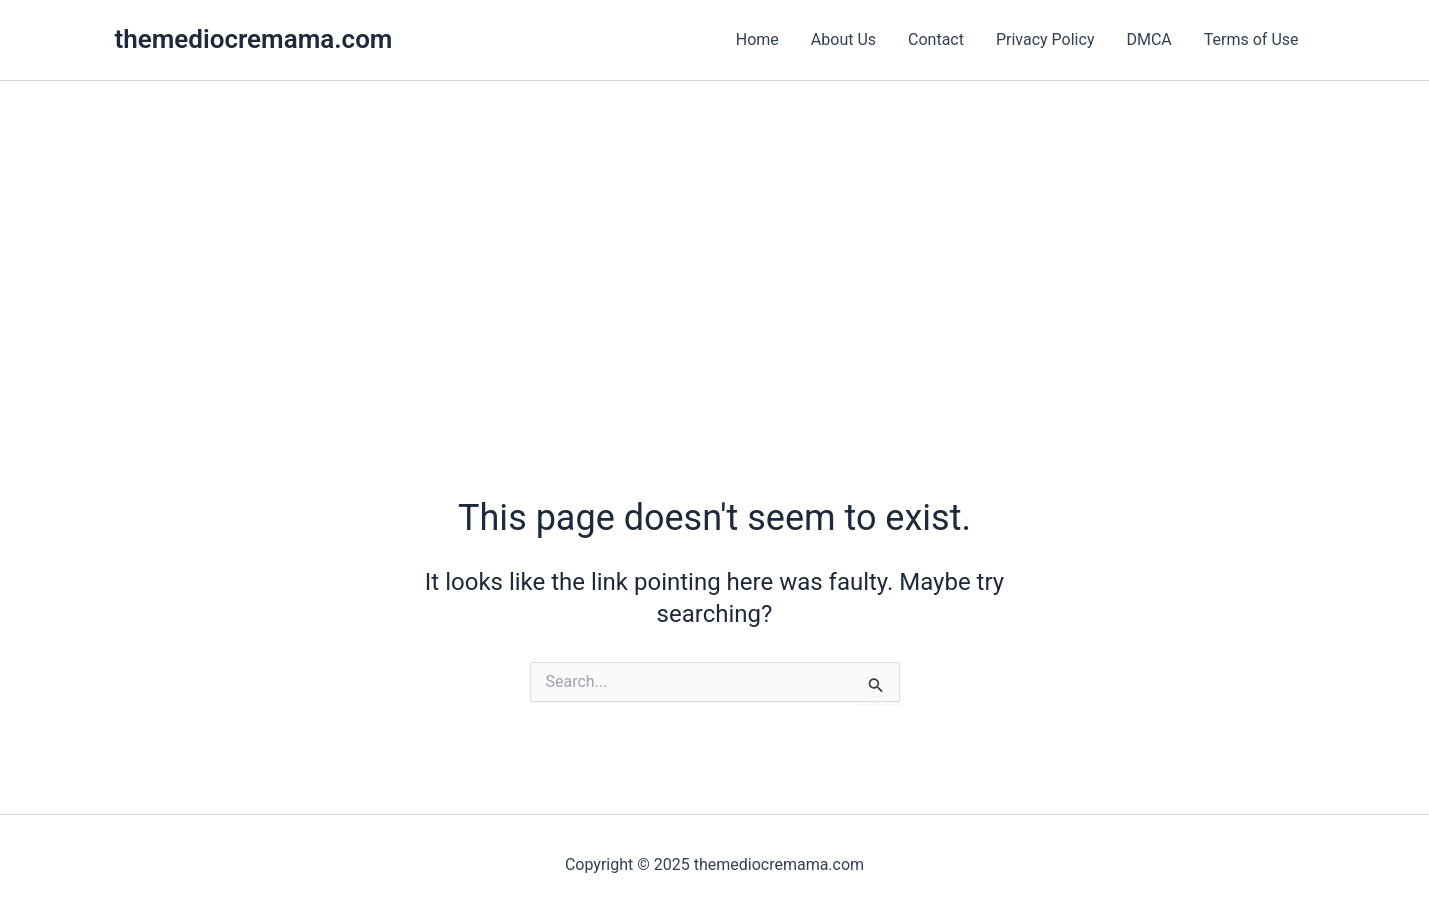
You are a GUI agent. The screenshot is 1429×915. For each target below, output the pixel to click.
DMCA (1148, 39)
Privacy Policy (1045, 39)
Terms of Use (1251, 39)
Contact (936, 39)
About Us (843, 39)
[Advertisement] (715, 231)
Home (757, 39)
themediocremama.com (254, 39)
